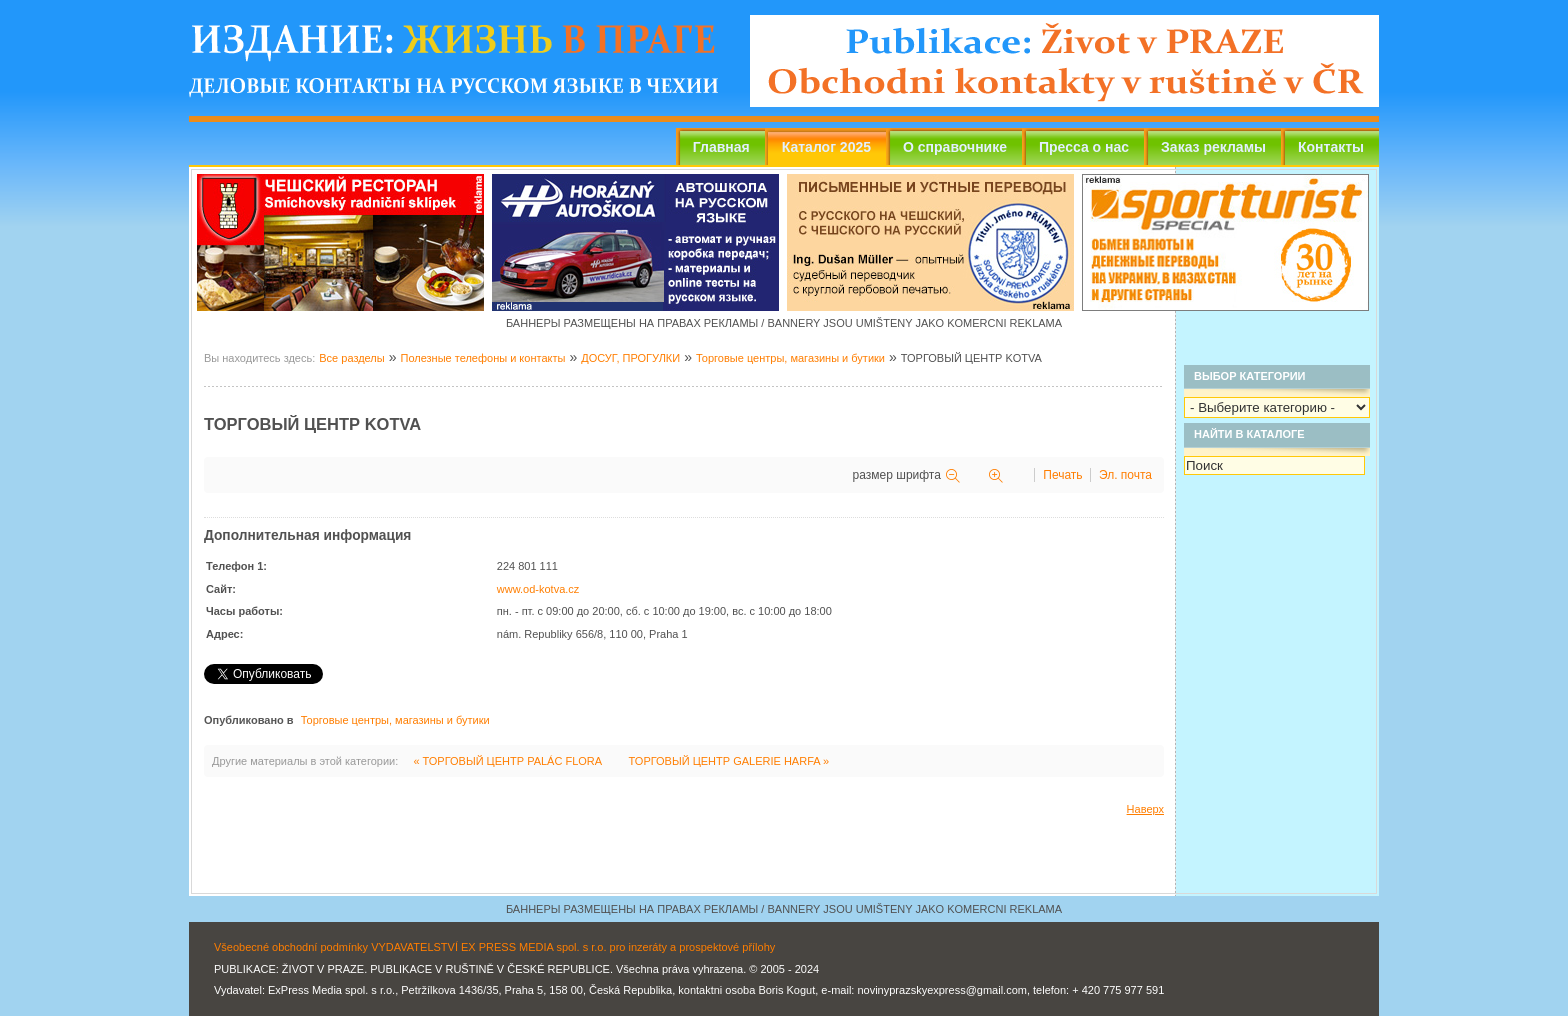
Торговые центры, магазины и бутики (790, 358)
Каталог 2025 (826, 147)
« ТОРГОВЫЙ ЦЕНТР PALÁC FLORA (508, 761)
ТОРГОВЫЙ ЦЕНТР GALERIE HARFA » (729, 761)
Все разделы (351, 358)
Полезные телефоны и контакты (482, 358)
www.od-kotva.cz (538, 589)
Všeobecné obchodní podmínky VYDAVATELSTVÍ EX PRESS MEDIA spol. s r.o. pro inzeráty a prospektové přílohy (494, 947)
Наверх (1145, 809)
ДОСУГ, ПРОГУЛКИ (630, 358)
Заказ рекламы (1213, 147)
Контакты (1331, 147)
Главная (721, 147)
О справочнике (955, 147)
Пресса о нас (1084, 147)
